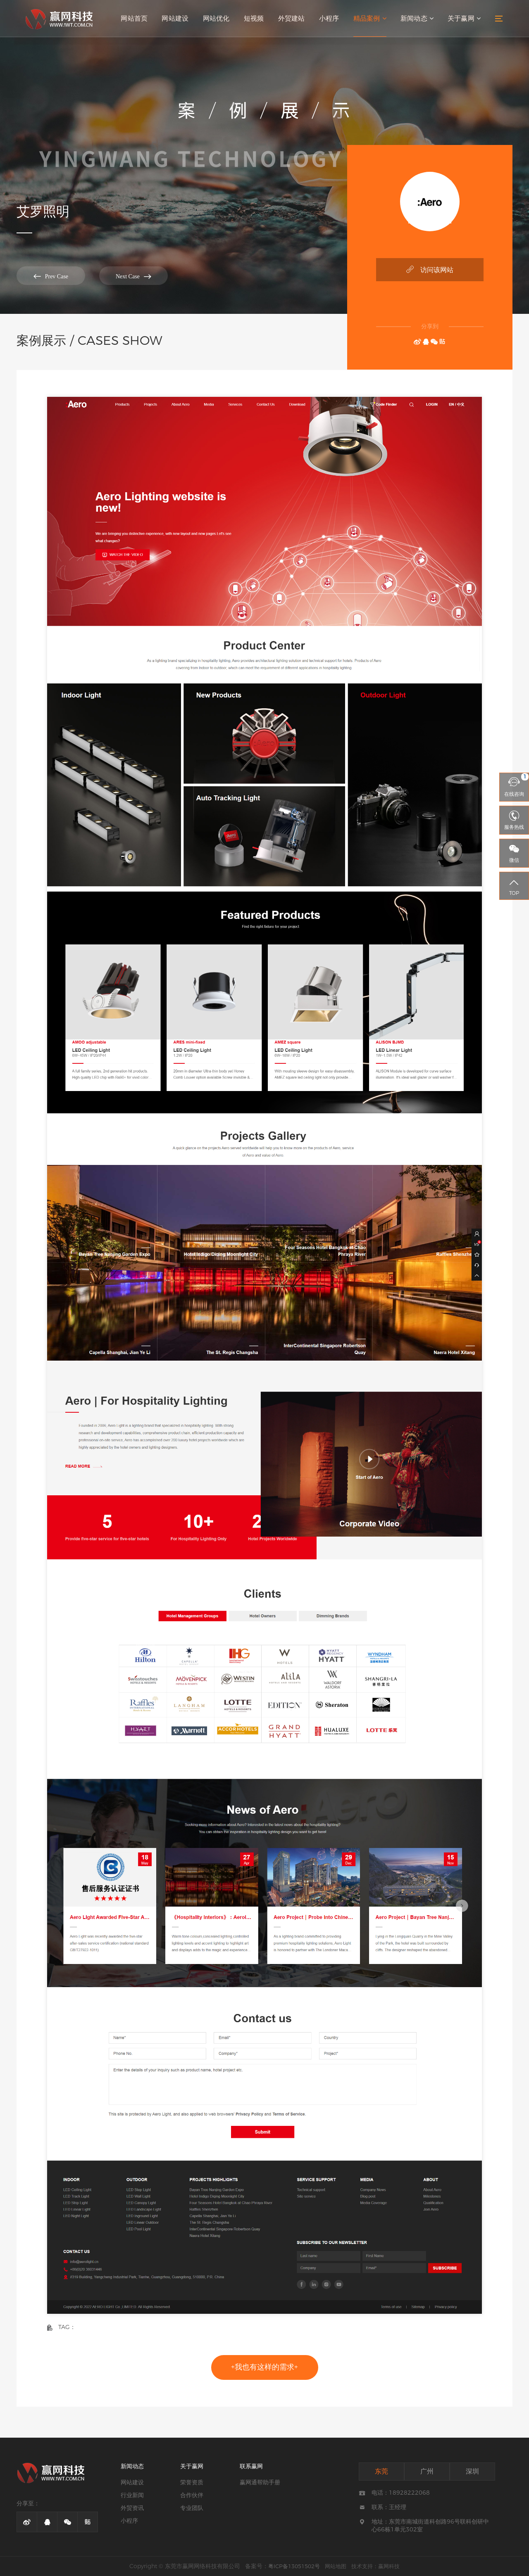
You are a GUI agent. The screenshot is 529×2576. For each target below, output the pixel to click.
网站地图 (335, 2566)
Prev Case (47, 276)
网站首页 (138, 19)
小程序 (331, 19)
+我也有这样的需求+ (264, 2367)
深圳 (472, 2471)
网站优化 (219, 19)
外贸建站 (293, 19)
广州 (427, 2471)
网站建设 (178, 19)
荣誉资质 (191, 2482)
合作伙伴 (191, 2495)
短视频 (256, 19)
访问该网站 (429, 269)
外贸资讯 (132, 2508)
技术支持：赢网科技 (375, 2566)
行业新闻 (132, 2495)
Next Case (124, 276)
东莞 (381, 2471)
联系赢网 (251, 2466)
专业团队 (191, 2508)
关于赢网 (464, 19)
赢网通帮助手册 (260, 2482)
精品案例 (371, 19)
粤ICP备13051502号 (294, 2566)
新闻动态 (417, 19)
